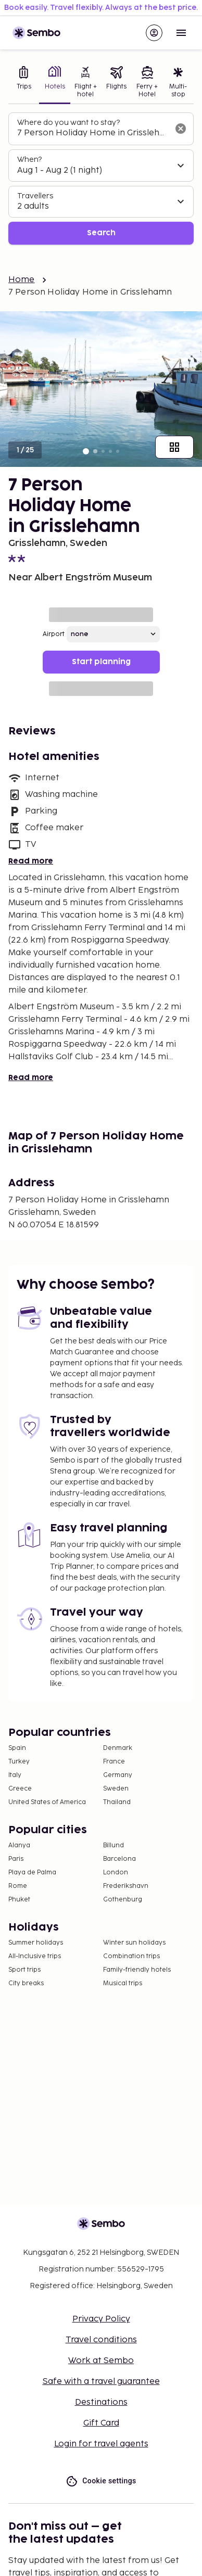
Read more (30, 861)
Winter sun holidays (134, 1943)
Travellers (35, 196)
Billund (113, 1845)
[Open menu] (181, 32)
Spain (17, 1748)
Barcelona (119, 1859)
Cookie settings (100, 2481)
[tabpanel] (101, 178)
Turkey (19, 1762)
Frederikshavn (125, 1886)
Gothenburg (122, 1900)
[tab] (23, 83)
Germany (117, 1775)
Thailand (117, 1802)
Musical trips (122, 1983)
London (115, 1872)
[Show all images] (174, 447)
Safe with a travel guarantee (101, 2382)
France (114, 1762)
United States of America (47, 1802)
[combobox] (92, 133)
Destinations (101, 2402)
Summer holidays (35, 1943)
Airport (54, 634)
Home (21, 280)
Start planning (101, 661)
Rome (17, 1886)
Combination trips (131, 1956)
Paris (15, 1859)
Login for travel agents (101, 2444)
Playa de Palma (32, 1872)
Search (101, 233)
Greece (20, 1789)
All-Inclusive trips (34, 1956)
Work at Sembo (101, 2361)
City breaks (26, 1983)
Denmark (117, 1748)
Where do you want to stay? (68, 122)
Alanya (19, 1845)
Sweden (116, 1789)
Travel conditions (101, 2340)
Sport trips (24, 1970)
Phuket (19, 1900)
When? (29, 159)
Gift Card (101, 2423)
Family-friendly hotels (137, 1970)
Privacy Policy (101, 2319)
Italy (14, 1775)
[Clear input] (180, 128)
